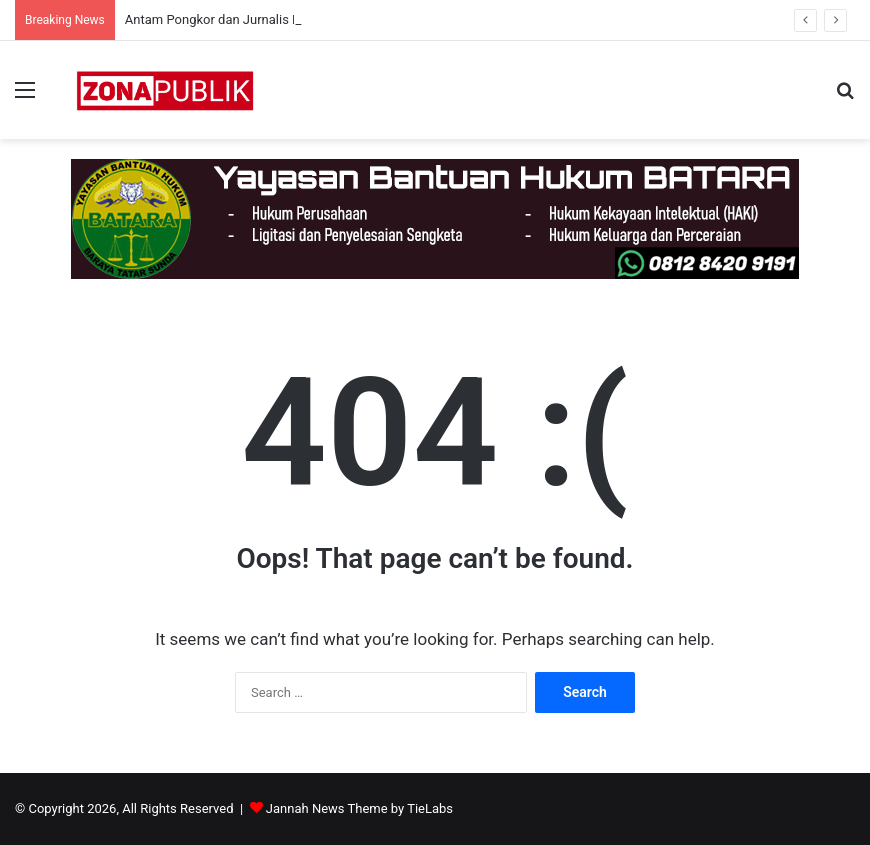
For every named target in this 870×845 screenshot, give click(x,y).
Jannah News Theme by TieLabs (359, 808)
